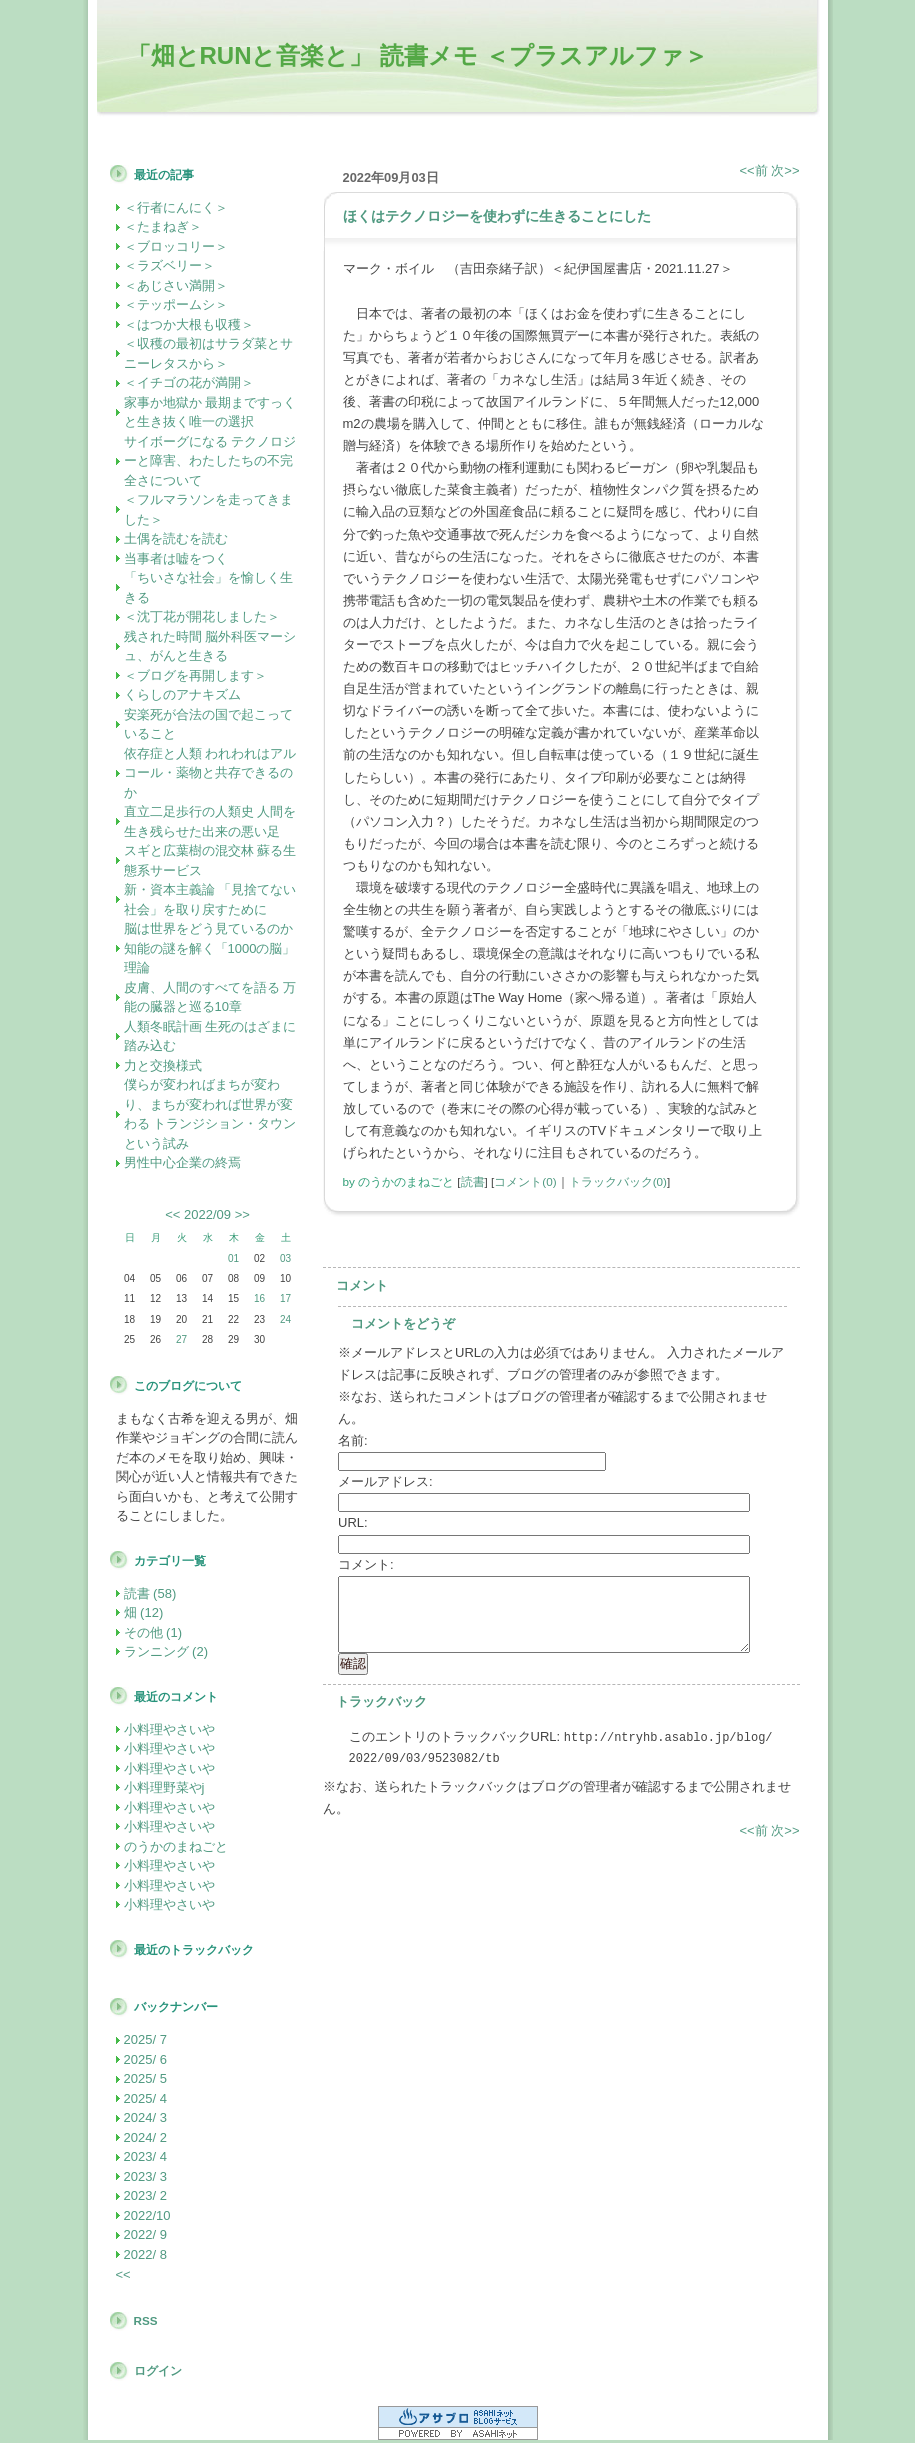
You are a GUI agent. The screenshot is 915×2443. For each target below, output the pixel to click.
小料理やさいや (169, 1729)
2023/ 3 (145, 2176)
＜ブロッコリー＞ (176, 246)
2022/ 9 (145, 2234)
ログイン (158, 2370)
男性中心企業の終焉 (182, 1162)
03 (285, 1258)
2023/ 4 (145, 2156)
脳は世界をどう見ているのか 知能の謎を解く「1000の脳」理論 (210, 948)
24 (285, 1319)
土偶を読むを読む (176, 538)
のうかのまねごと (176, 1846)
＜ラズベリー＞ (169, 265)
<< (172, 1214)
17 (285, 1298)
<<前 (756, 170)
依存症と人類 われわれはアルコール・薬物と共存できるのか (210, 773)
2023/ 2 (145, 2195)
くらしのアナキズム (182, 694)
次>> (785, 170)
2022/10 (147, 2215)
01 (233, 1258)
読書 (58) (150, 1593)
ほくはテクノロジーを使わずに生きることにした (497, 216)
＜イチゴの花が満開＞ (189, 382)
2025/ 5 (145, 2078)
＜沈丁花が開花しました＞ (202, 616)
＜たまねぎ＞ (163, 226)
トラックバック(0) (618, 1181)
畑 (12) (144, 1612)
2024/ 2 (145, 2137)
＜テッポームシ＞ (176, 304)
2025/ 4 (145, 2098)
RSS (146, 2320)
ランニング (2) (166, 1651)
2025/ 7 (145, 2039)
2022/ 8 (145, 2254)
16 (259, 1298)
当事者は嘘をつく (176, 558)
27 (181, 1339)
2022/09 (207, 1214)
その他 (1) (153, 1632)
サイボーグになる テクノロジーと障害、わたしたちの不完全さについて (210, 461)
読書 (473, 1181)
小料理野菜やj (164, 1787)
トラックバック (381, 1701)
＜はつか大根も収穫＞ (189, 324)
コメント (362, 1285)
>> (242, 1214)
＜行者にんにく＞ (176, 207)
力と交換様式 (163, 1065)
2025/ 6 (145, 2059)
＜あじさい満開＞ (176, 285)
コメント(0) (525, 1181)
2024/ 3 (145, 2117)
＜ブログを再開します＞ (195, 675)
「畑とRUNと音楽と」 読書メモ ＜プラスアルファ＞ (417, 55)
